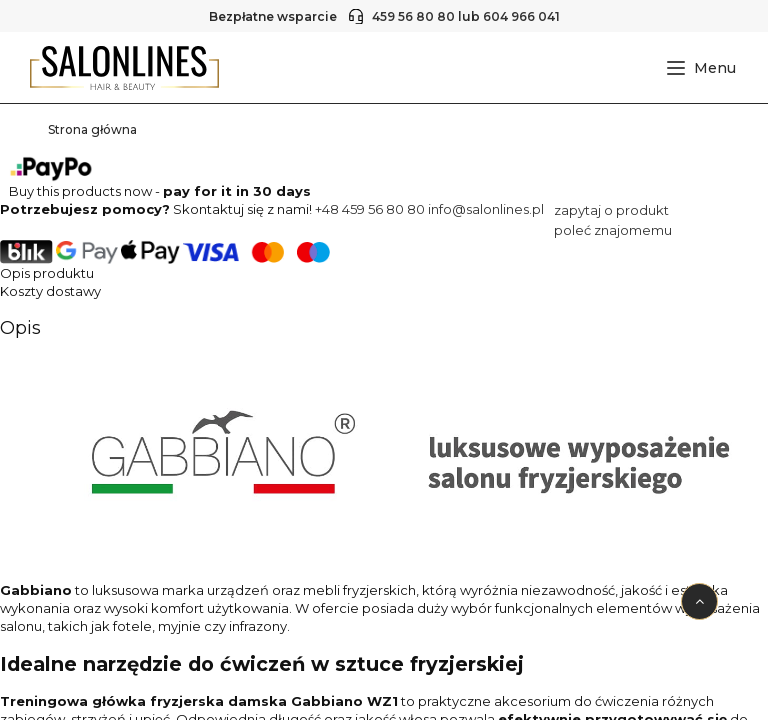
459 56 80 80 (413, 16)
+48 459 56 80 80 (370, 209)
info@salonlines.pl (486, 209)
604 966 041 (521, 16)
